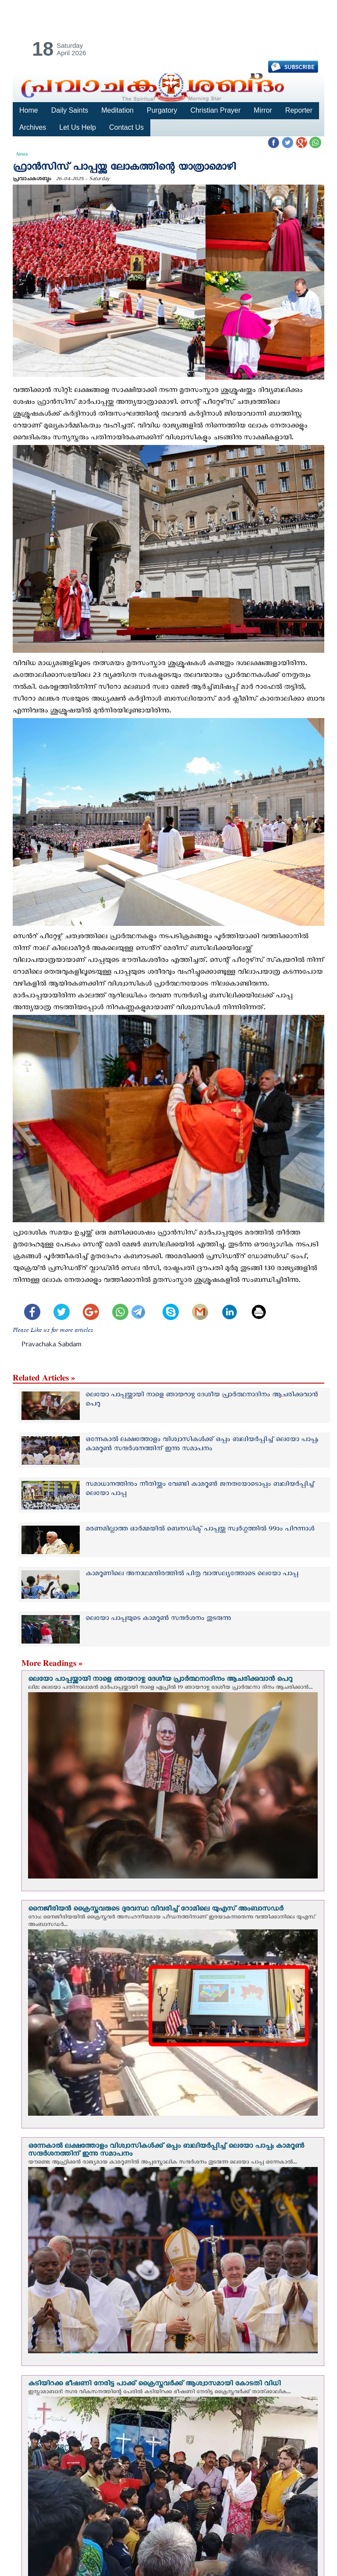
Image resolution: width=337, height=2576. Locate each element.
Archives (32, 127)
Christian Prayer (215, 110)
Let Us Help (77, 127)
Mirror (262, 110)
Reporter (298, 110)
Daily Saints (69, 110)
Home (28, 110)
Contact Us (126, 127)
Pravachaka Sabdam (51, 1346)
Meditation (117, 110)
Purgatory (162, 110)
